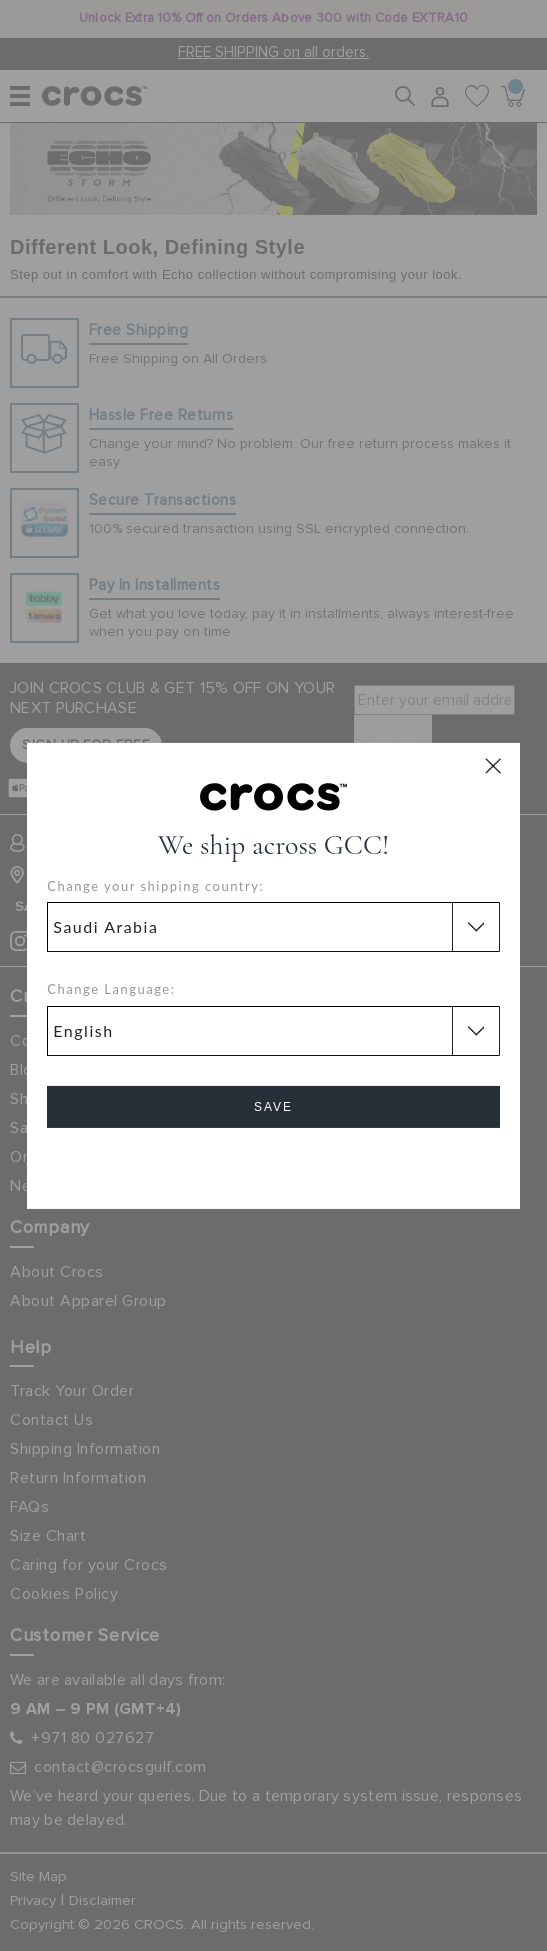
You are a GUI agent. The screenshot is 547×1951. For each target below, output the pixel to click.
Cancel (273, 1163)
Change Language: (111, 989)
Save (273, 1107)
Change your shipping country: (155, 886)
